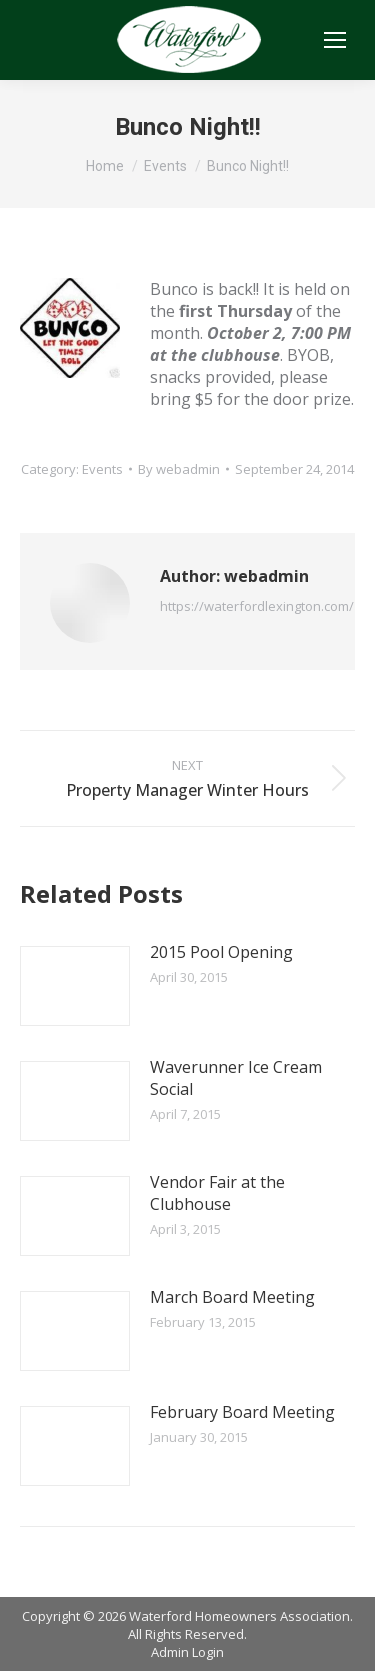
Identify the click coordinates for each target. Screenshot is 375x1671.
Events (102, 469)
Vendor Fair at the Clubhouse (217, 1193)
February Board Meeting (242, 1412)
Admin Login (187, 1652)
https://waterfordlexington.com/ (257, 606)
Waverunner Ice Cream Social (236, 1078)
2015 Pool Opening (221, 952)
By (179, 469)
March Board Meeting (232, 1297)
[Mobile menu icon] (335, 40)
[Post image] (75, 986)
